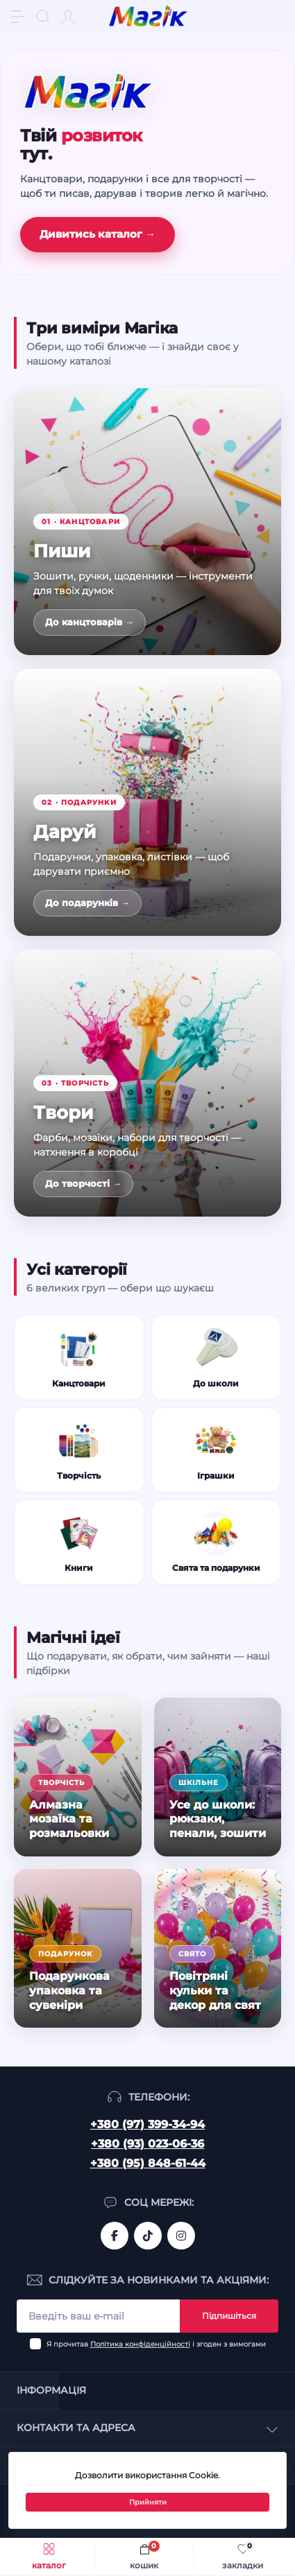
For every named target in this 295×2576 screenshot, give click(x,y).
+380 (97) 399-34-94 (147, 2124)
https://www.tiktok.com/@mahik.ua (148, 2235)
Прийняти (148, 2502)
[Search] (43, 17)
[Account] (68, 17)
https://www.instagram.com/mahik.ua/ (181, 2235)
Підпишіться (229, 2315)
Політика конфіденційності (140, 2344)
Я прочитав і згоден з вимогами (156, 2344)
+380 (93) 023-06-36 (147, 2143)
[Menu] (18, 17)
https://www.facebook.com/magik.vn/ (114, 2235)
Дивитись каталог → (97, 234)
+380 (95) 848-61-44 (147, 2163)
